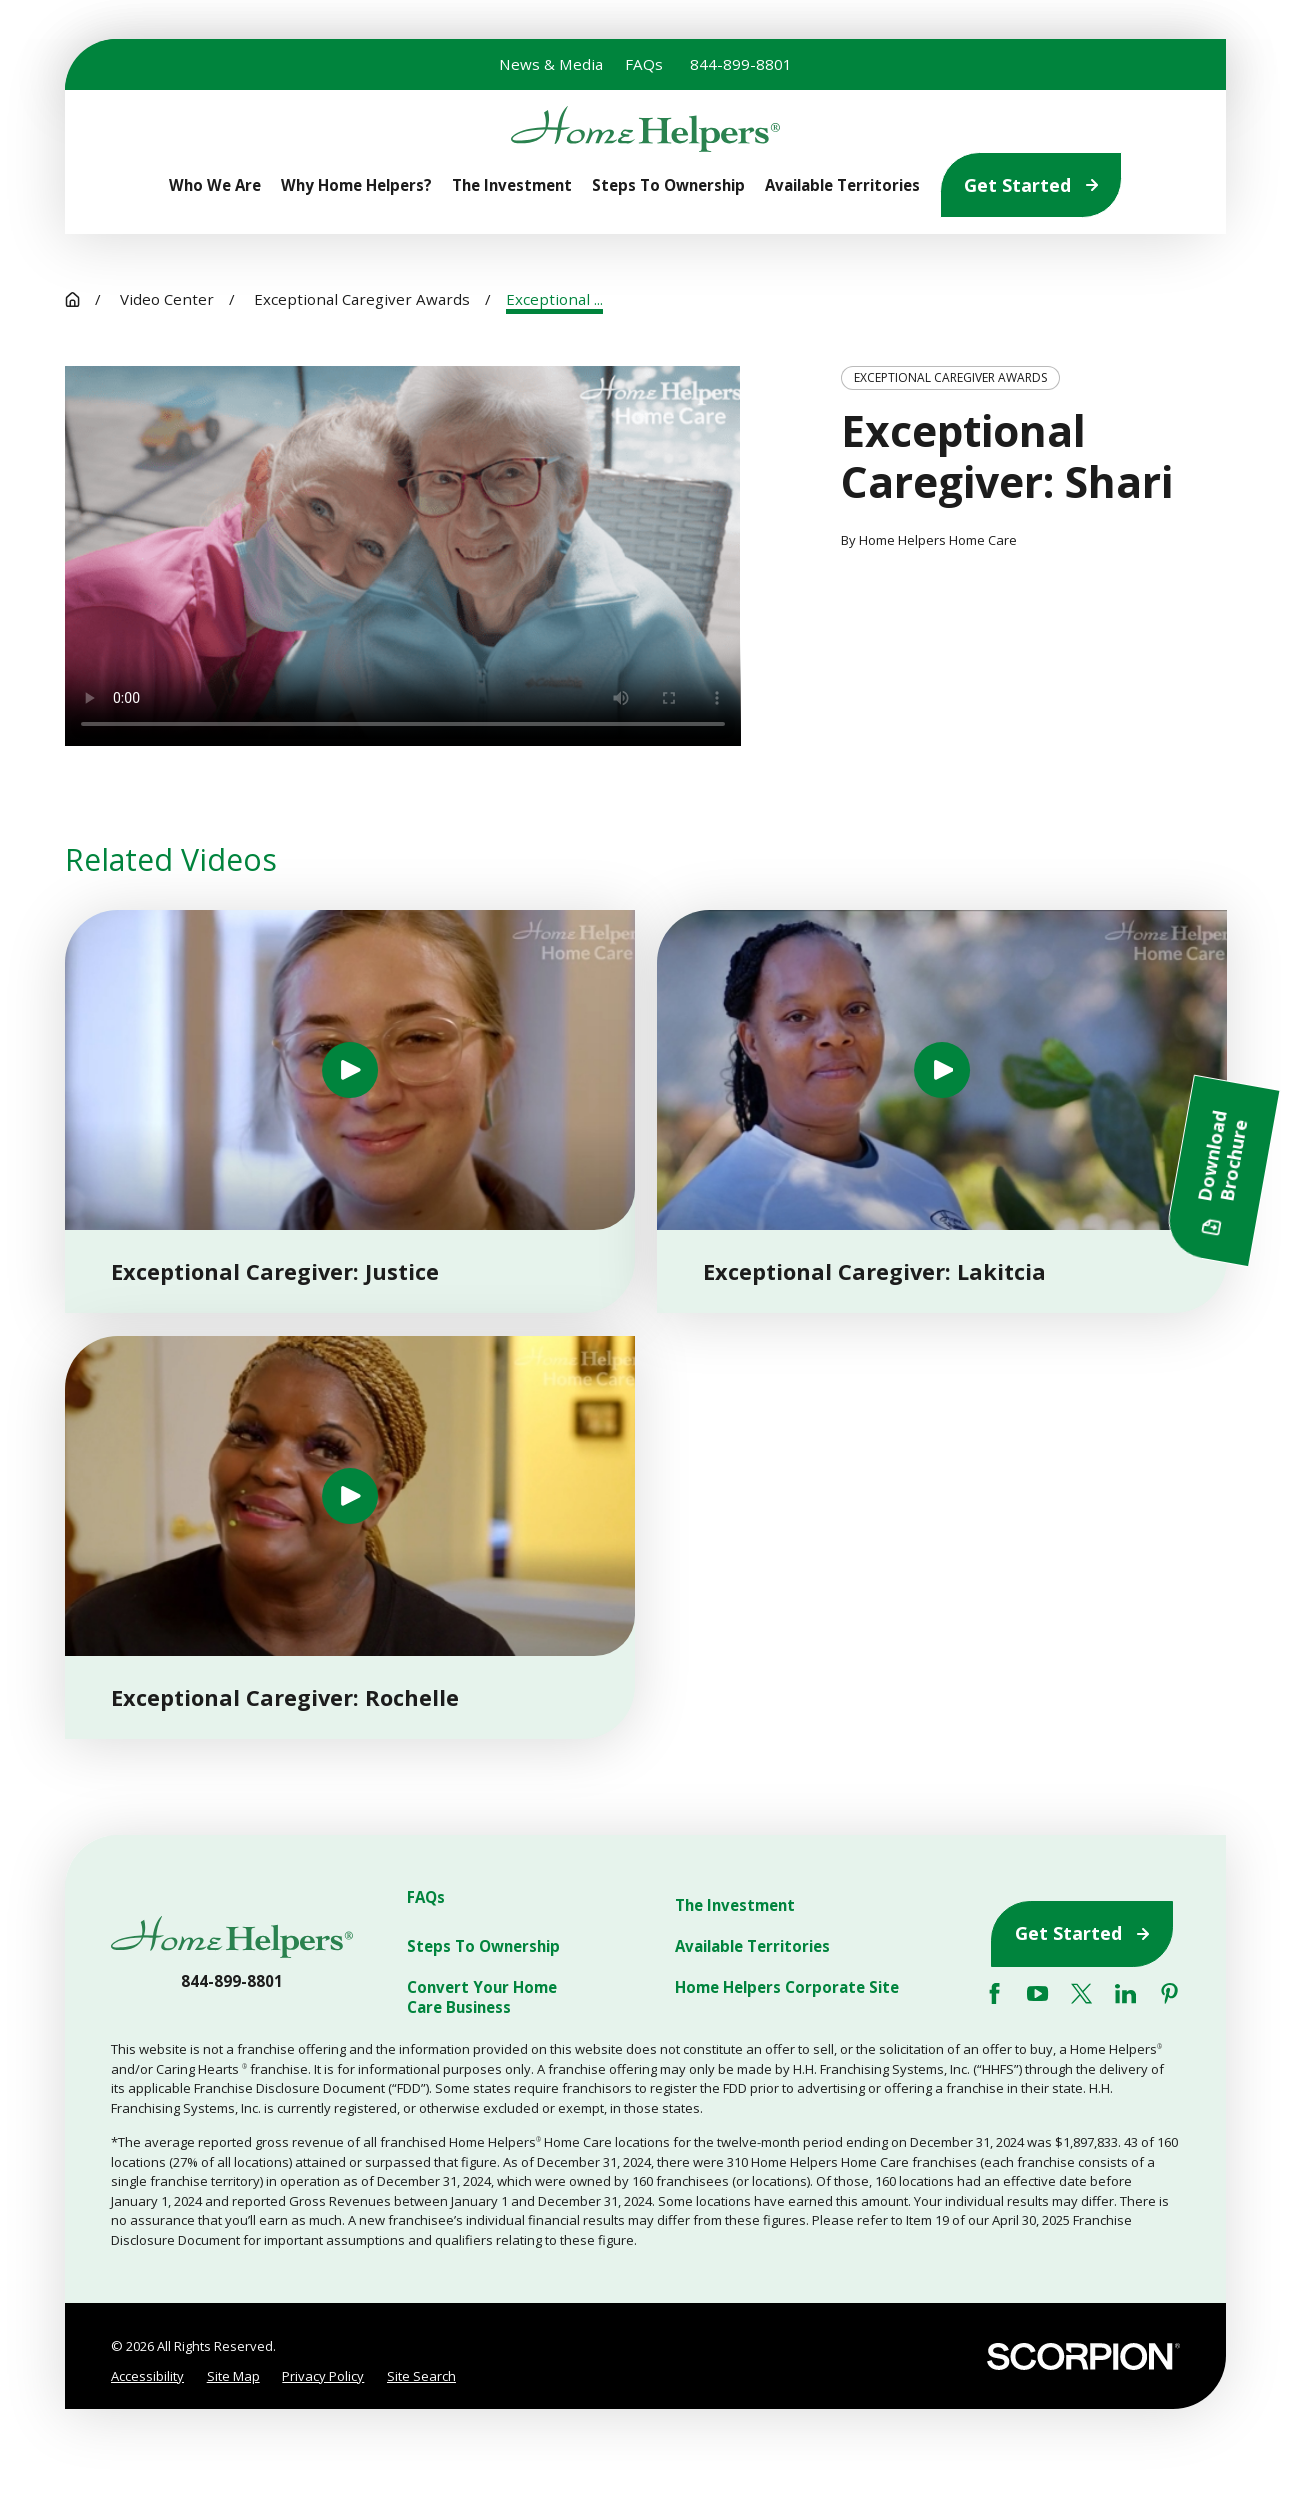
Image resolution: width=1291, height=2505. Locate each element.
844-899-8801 (741, 64)
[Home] (645, 129)
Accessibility (147, 2376)
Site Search (421, 2376)
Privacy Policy (323, 2376)
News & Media (551, 64)
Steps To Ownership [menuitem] (668, 185)
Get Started (1031, 185)
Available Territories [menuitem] (842, 185)
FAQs (644, 64)
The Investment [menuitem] (512, 185)
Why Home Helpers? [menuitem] (356, 185)
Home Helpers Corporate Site (787, 1987)
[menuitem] (147, 2376)
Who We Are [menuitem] (215, 185)
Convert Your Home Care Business (482, 1997)
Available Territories (752, 1946)
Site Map (233, 2376)
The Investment (735, 1905)
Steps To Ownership (483, 1946)
